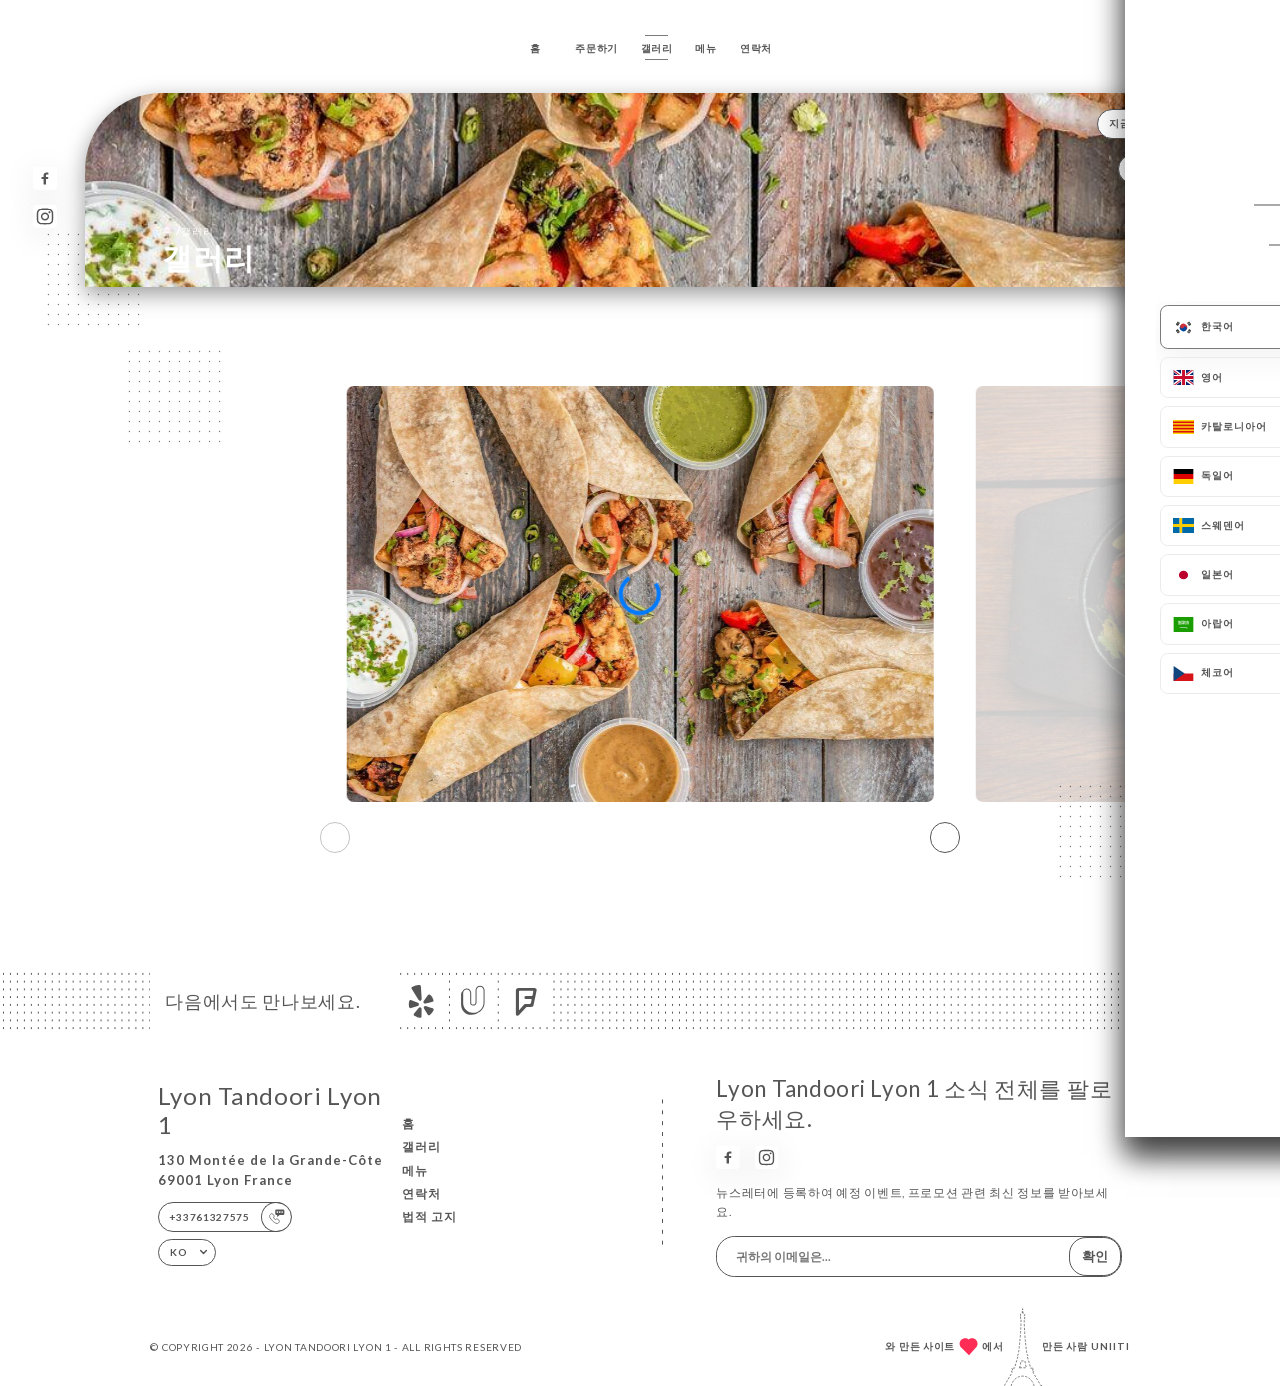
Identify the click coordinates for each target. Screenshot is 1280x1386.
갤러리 (657, 48)
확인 (1095, 1256)
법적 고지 (429, 1216)
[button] (945, 838)
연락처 (756, 48)
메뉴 (705, 48)
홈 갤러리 (187, 230)
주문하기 (596, 48)
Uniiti (1110, 1346)
